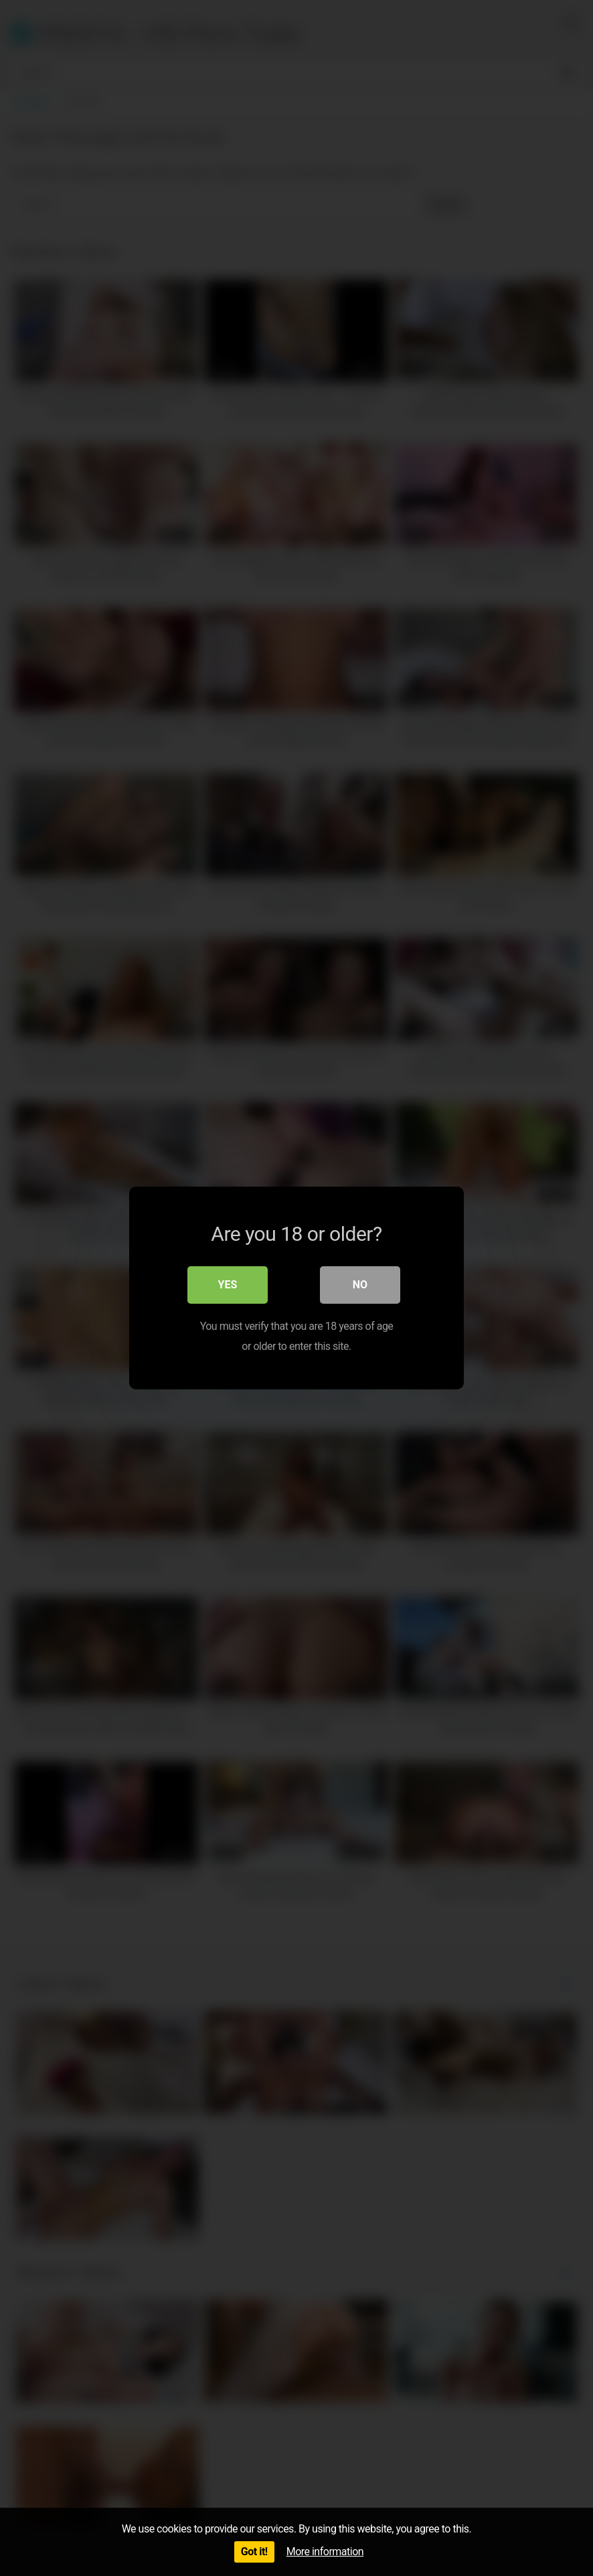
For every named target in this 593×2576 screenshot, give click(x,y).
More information (324, 2551)
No (360, 1284)
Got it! (254, 2551)
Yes (228, 1284)
